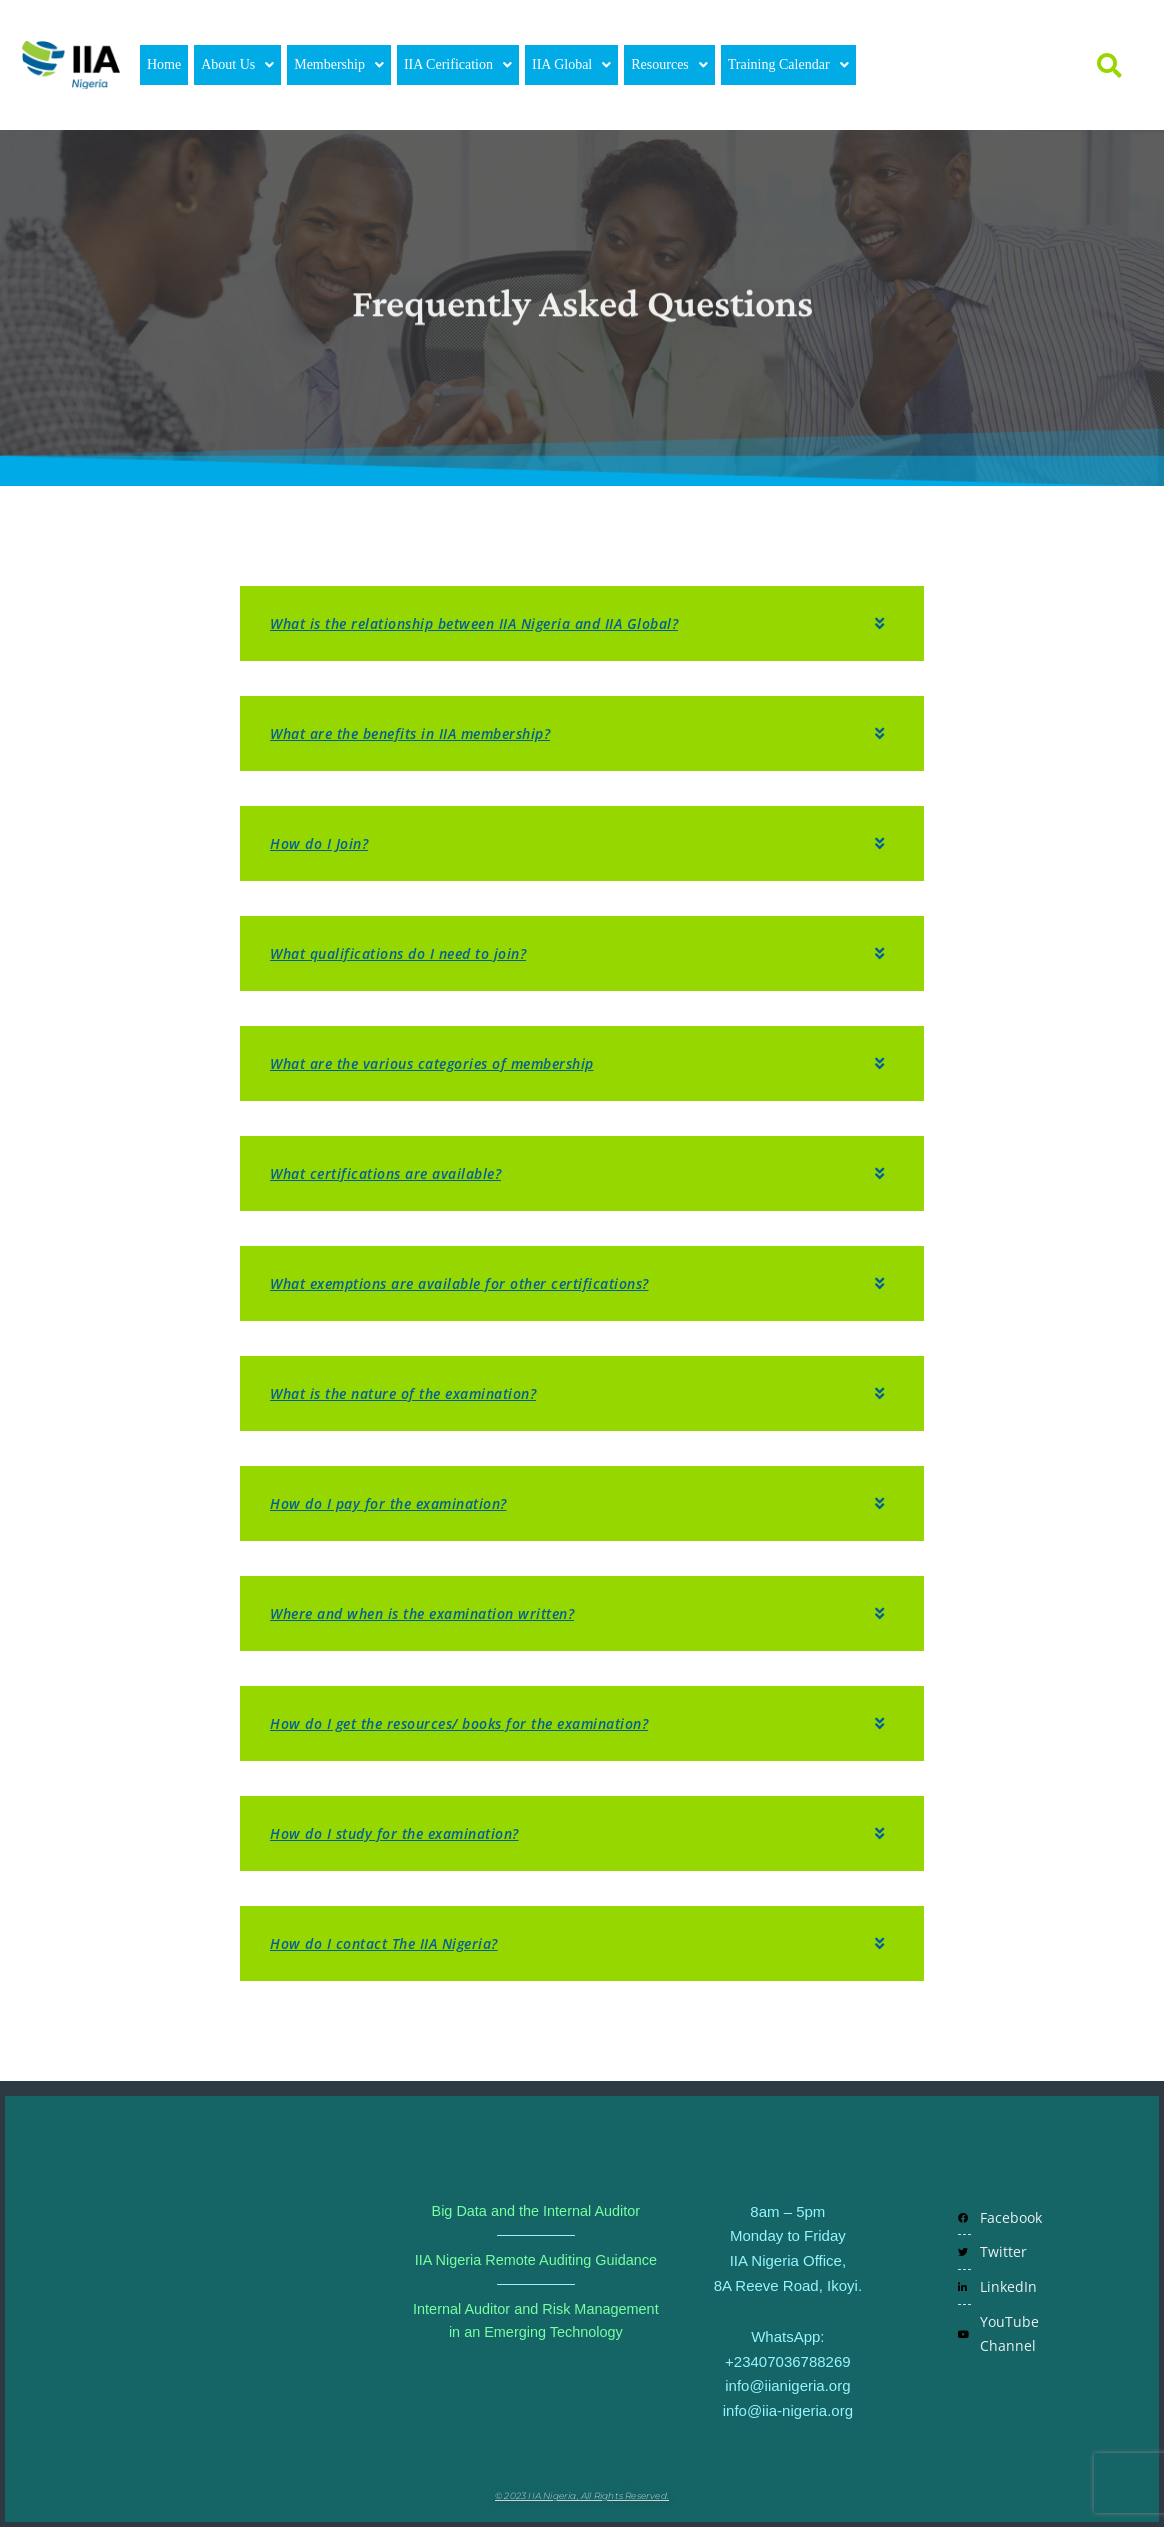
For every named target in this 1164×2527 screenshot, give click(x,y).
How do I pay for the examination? (398, 1503)
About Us (237, 64)
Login (921, 65)
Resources (669, 64)
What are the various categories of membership (446, 1063)
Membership (339, 64)
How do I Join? (322, 843)
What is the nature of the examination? (416, 1393)
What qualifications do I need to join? (409, 953)
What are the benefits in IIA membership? (423, 733)
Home (164, 64)
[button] (237, 65)
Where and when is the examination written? (436, 1613)
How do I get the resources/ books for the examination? (476, 1723)
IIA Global (571, 64)
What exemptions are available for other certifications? (476, 1283)
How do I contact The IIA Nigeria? (392, 1943)
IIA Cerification (458, 64)
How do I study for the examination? (405, 1833)
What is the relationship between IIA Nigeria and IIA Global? (491, 623)
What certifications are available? (395, 1173)
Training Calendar (788, 64)
